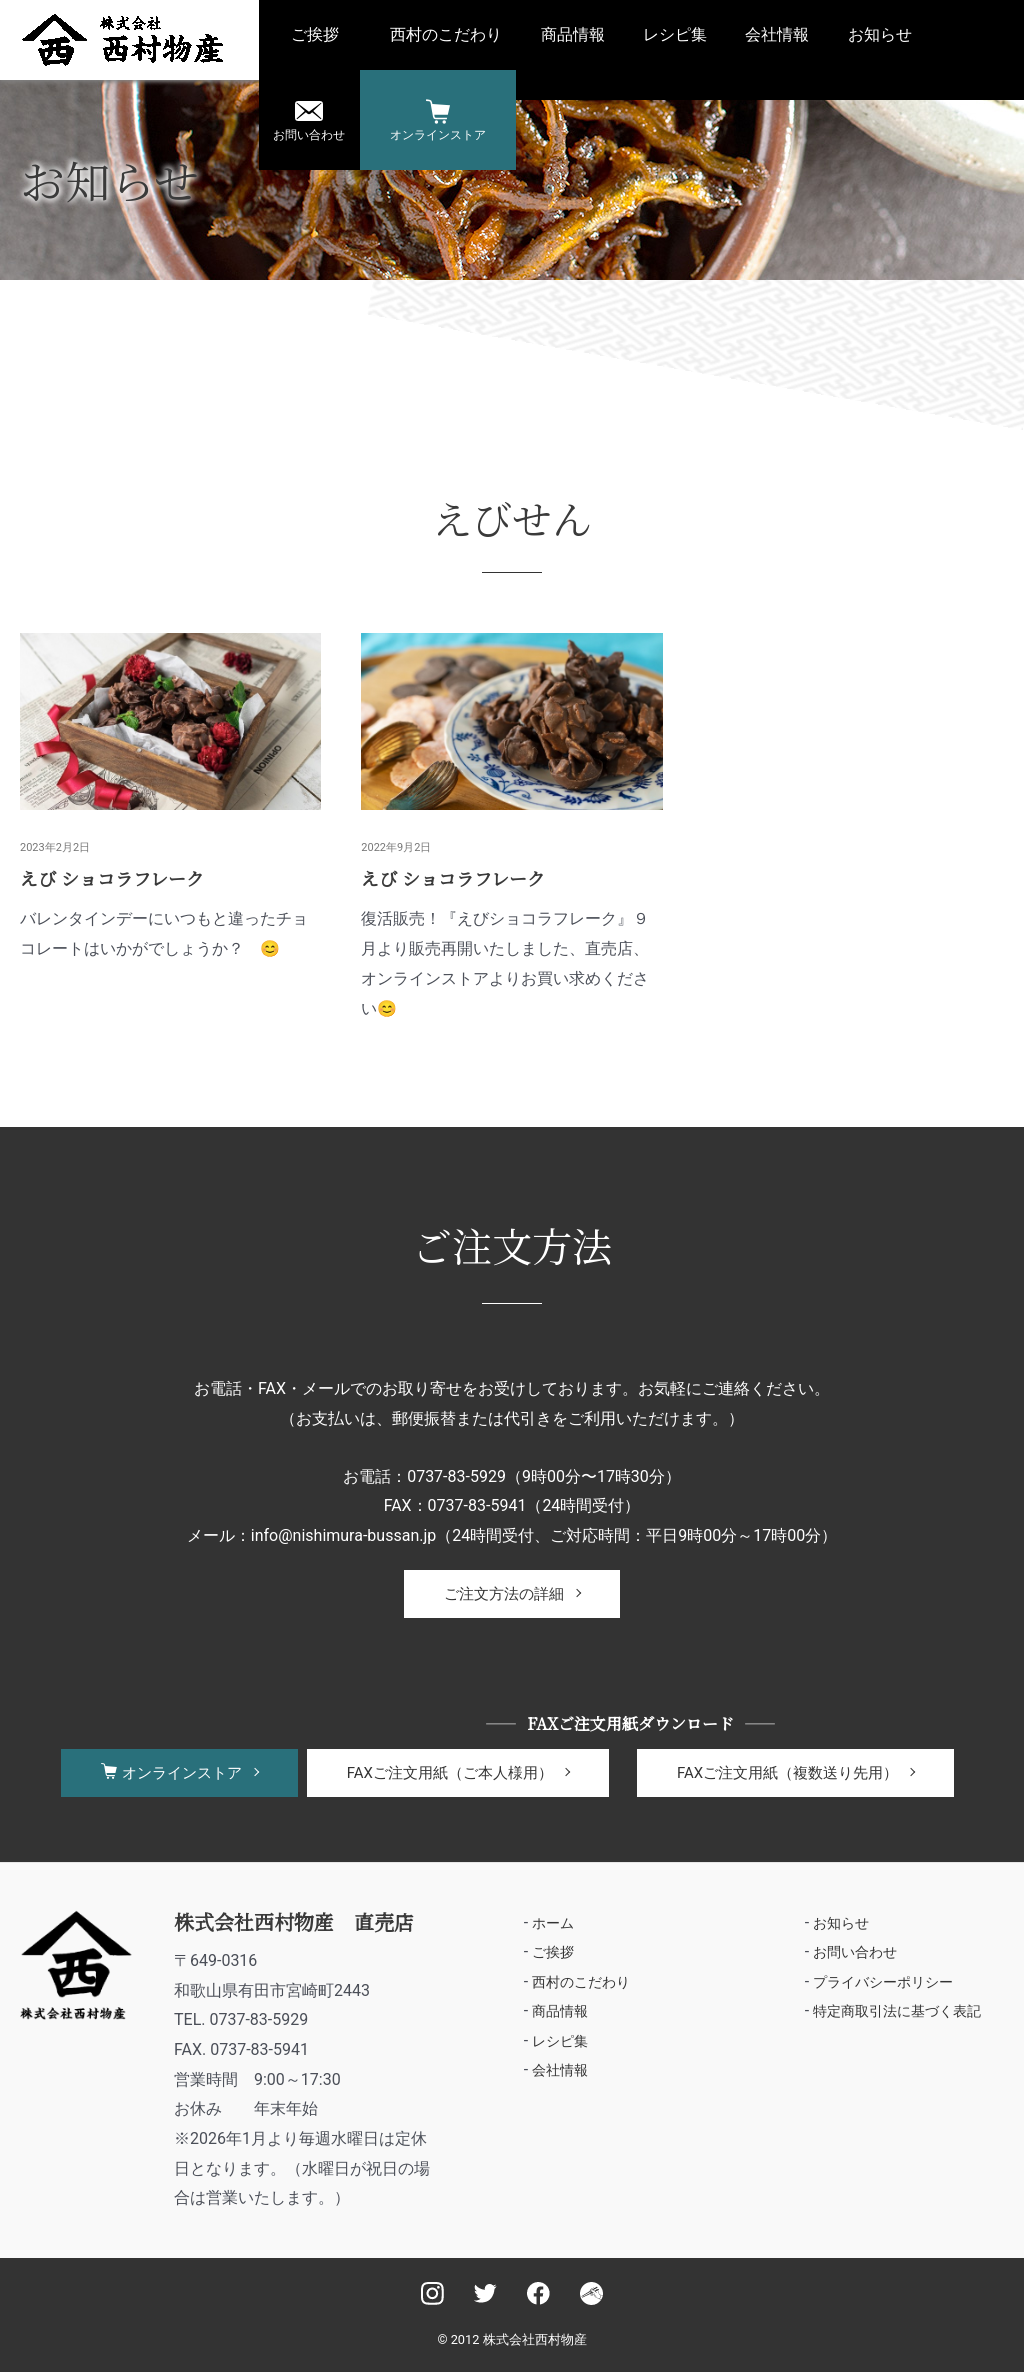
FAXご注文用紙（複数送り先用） (787, 1773)
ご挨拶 (315, 34)
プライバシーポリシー (883, 1982)
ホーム (553, 1923)
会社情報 (777, 34)
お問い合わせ (309, 135)
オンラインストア (438, 135)
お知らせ (880, 34)
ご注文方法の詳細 (504, 1594)
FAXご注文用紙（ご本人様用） (450, 1773)
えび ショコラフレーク (112, 878)
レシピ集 (675, 34)
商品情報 (573, 34)
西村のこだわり (446, 34)
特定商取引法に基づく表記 (897, 2012)
